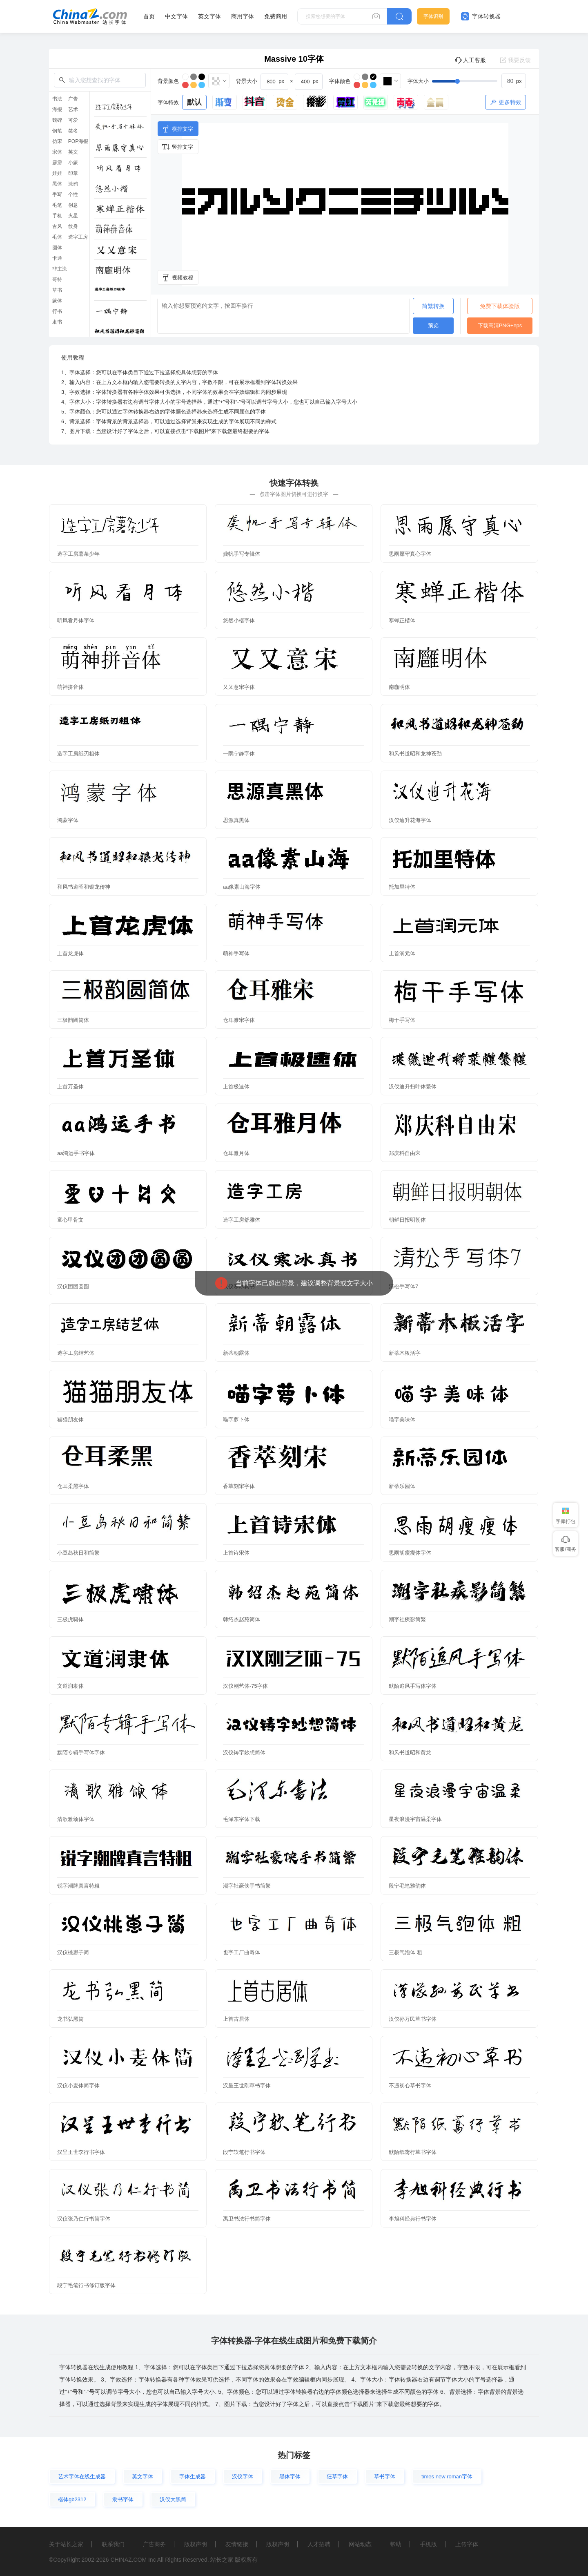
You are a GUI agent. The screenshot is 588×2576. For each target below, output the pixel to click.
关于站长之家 (66, 2544)
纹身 (73, 226)
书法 (57, 98)
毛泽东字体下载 (241, 1819)
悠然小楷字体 (239, 620)
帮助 (395, 2544)
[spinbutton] (513, 81)
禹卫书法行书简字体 (247, 2219)
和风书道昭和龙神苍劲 (415, 754)
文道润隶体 (70, 1686)
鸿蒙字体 (67, 820)
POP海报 (78, 141)
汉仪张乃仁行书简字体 (83, 2219)
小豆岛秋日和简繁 (78, 1553)
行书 (57, 311)
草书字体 (384, 2476)
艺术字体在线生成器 (82, 2476)
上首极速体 (236, 1087)
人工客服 (470, 60)
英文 (73, 152)
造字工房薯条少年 (78, 554)
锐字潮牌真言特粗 (78, 1886)
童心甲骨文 (70, 1220)
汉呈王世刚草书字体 (247, 2085)
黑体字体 (290, 2476)
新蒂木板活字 (405, 1353)
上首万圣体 (70, 1087)
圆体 (57, 247)
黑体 (57, 183)
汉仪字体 (242, 2476)
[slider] (479, 81)
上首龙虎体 (70, 953)
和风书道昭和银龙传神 (83, 887)
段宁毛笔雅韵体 (407, 1886)
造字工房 (78, 237)
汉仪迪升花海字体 (410, 820)
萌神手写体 (236, 953)
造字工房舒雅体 (241, 1220)
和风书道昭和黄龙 (410, 1752)
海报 (57, 109)
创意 (73, 205)
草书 (57, 290)
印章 (73, 173)
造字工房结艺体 (75, 1353)
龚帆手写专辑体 (241, 554)
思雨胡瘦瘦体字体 (410, 1553)
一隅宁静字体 (239, 754)
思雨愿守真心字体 (410, 554)
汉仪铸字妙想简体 (244, 1752)
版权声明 (195, 2544)
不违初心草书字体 (410, 2085)
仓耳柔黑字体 (73, 1486)
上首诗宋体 (236, 1553)
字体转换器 (481, 16)
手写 (57, 194)
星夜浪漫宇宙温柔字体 (415, 1819)
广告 (73, 98)
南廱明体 (399, 687)
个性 (73, 194)
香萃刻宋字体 (239, 1486)
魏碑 (57, 120)
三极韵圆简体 (73, 1020)
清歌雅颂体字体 (75, 1819)
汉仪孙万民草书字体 (413, 2019)
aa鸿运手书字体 (76, 1153)
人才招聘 (318, 2544)
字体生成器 (192, 2476)
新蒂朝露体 (236, 1353)
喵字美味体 (402, 1419)
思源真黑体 (236, 820)
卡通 (57, 258)
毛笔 (57, 205)
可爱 (73, 120)
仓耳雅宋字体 (239, 1020)
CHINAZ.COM (128, 2559)
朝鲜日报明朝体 (407, 1220)
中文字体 (176, 16)
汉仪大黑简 (173, 2499)
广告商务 (154, 2544)
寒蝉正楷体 (402, 620)
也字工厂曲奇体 (241, 1952)
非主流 (59, 268)
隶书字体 (123, 2499)
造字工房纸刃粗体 (78, 754)
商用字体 (242, 16)
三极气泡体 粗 (405, 1952)
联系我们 (113, 2544)
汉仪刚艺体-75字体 (245, 1686)
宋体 (57, 152)
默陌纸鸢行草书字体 (413, 2152)
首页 (149, 16)
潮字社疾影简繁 (407, 1619)
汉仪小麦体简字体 (78, 2085)
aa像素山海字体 (242, 887)
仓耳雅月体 (236, 1153)
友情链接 (236, 2544)
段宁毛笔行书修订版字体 (86, 2285)
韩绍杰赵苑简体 (241, 1619)
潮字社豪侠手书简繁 (247, 1886)
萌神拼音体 (70, 687)
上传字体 (466, 2544)
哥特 (57, 279)
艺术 (73, 109)
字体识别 (433, 16)
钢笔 (57, 130)
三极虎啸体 (70, 1619)
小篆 (73, 162)
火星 (73, 215)
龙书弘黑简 (70, 2019)
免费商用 (275, 16)
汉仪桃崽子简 (73, 1952)
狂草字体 (337, 2476)
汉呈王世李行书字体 (81, 2152)
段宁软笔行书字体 (244, 2152)
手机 (57, 215)
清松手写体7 (403, 1286)
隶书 (57, 321)
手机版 (428, 2544)
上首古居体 (236, 2019)
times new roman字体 (446, 2476)
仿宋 (57, 141)
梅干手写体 (402, 1020)
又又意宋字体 (239, 687)
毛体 (57, 237)
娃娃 (57, 173)
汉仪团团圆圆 (73, 1286)
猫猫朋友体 (70, 1419)
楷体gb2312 (72, 2499)
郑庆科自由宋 (405, 1153)
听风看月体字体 (75, 620)
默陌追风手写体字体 (413, 1686)
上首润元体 (402, 953)
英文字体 (209, 16)
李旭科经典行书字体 (413, 2219)
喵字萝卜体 (236, 1419)
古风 (57, 226)
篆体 (57, 300)
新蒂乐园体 (402, 1486)
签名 (73, 130)
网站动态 (360, 2544)
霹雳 (57, 162)
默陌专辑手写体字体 (81, 1752)
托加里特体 (402, 887)
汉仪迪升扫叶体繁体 (413, 1087)
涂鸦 (73, 183)
